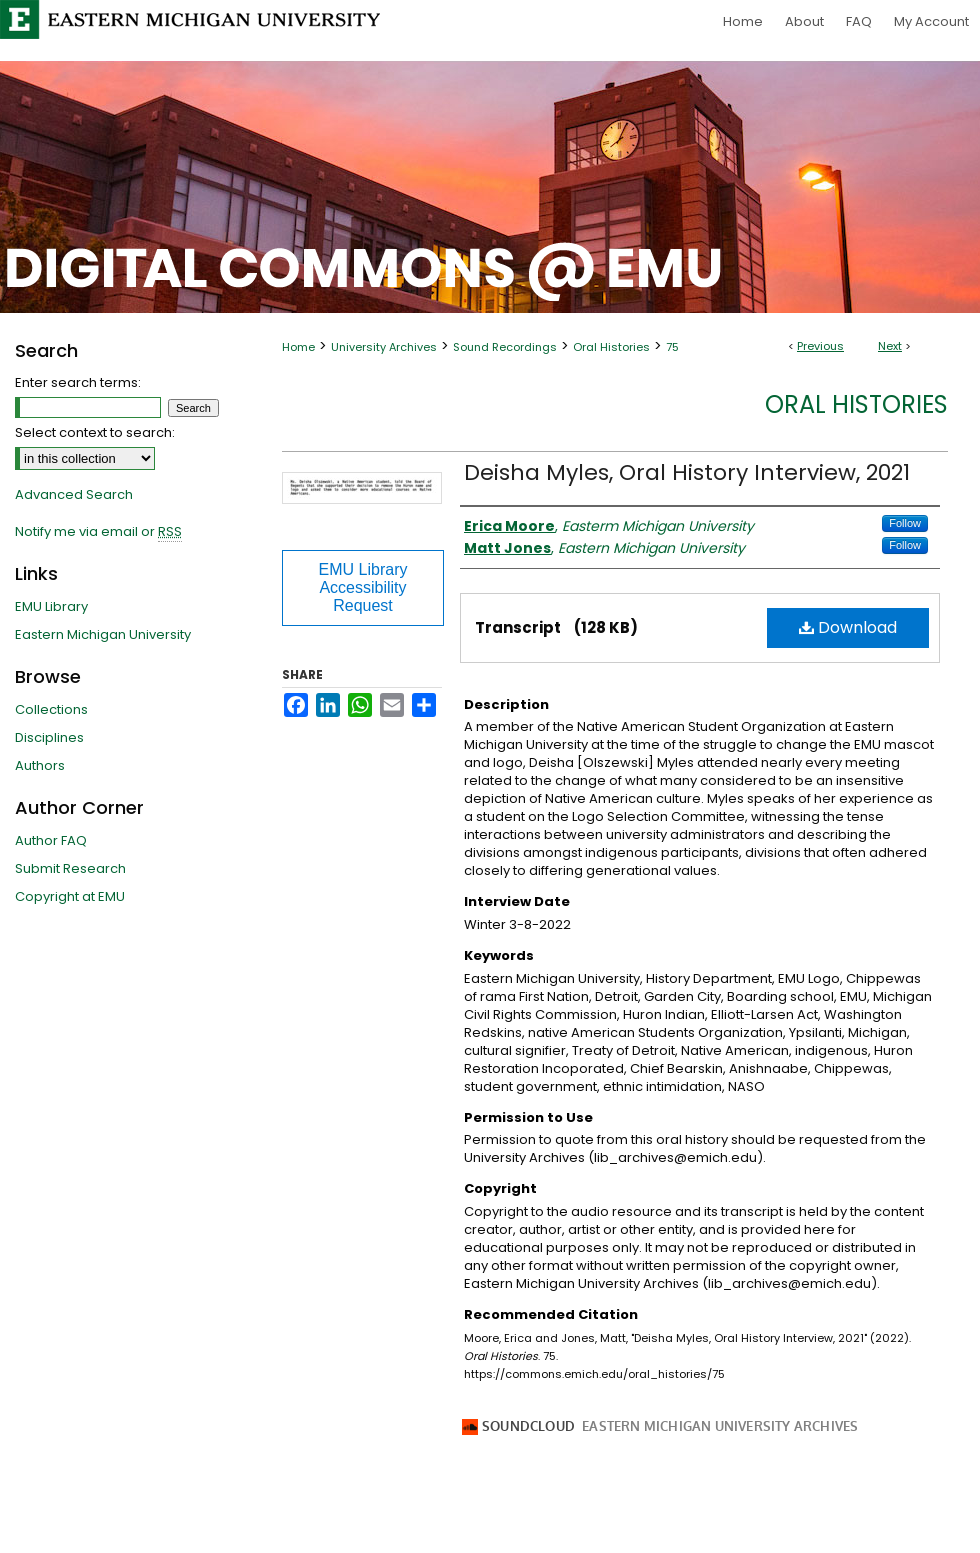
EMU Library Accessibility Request (363, 587)
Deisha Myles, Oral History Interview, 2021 (687, 472)
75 (672, 347)
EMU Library (51, 606)
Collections (51, 709)
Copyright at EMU (70, 896)
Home (298, 347)
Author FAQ (51, 840)
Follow (905, 523)
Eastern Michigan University (103, 634)
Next (890, 346)
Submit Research (70, 868)
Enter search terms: (78, 382)
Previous (820, 346)
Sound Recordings (505, 347)
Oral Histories (611, 347)
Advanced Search (74, 494)
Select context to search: (95, 432)
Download (848, 627)
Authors (40, 765)
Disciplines (49, 737)
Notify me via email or (98, 532)
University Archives (384, 347)
